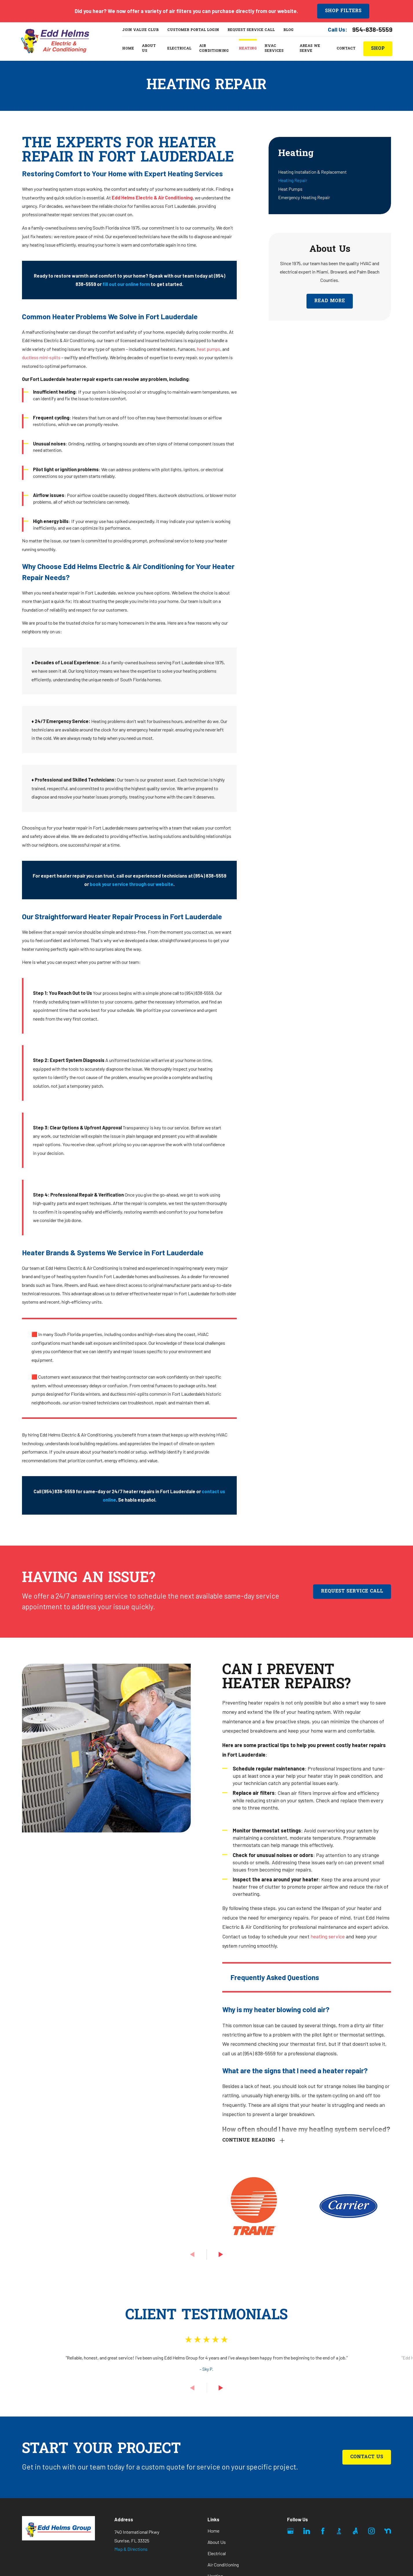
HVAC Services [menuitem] (274, 49)
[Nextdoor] (387, 2531)
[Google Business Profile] (290, 2531)
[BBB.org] (339, 2531)
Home (213, 2530)
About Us (217, 2542)
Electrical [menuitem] (179, 48)
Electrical (217, 2553)
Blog (288, 30)
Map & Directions (131, 2549)
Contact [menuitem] (346, 48)
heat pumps (208, 349)
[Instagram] (371, 2531)
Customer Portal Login (193, 30)
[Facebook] (323, 2531)
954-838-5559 (372, 29)
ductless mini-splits (41, 357)
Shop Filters (343, 11)
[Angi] (355, 2531)
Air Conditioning (223, 2564)
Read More (329, 301)
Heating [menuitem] (248, 48)
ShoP (378, 48)
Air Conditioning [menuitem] (214, 49)
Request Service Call (251, 30)
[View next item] (220, 2254)
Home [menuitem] (128, 48)
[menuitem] (329, 172)
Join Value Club (140, 30)
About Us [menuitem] (149, 49)
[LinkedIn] (306, 2531)
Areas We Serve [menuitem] (310, 49)
